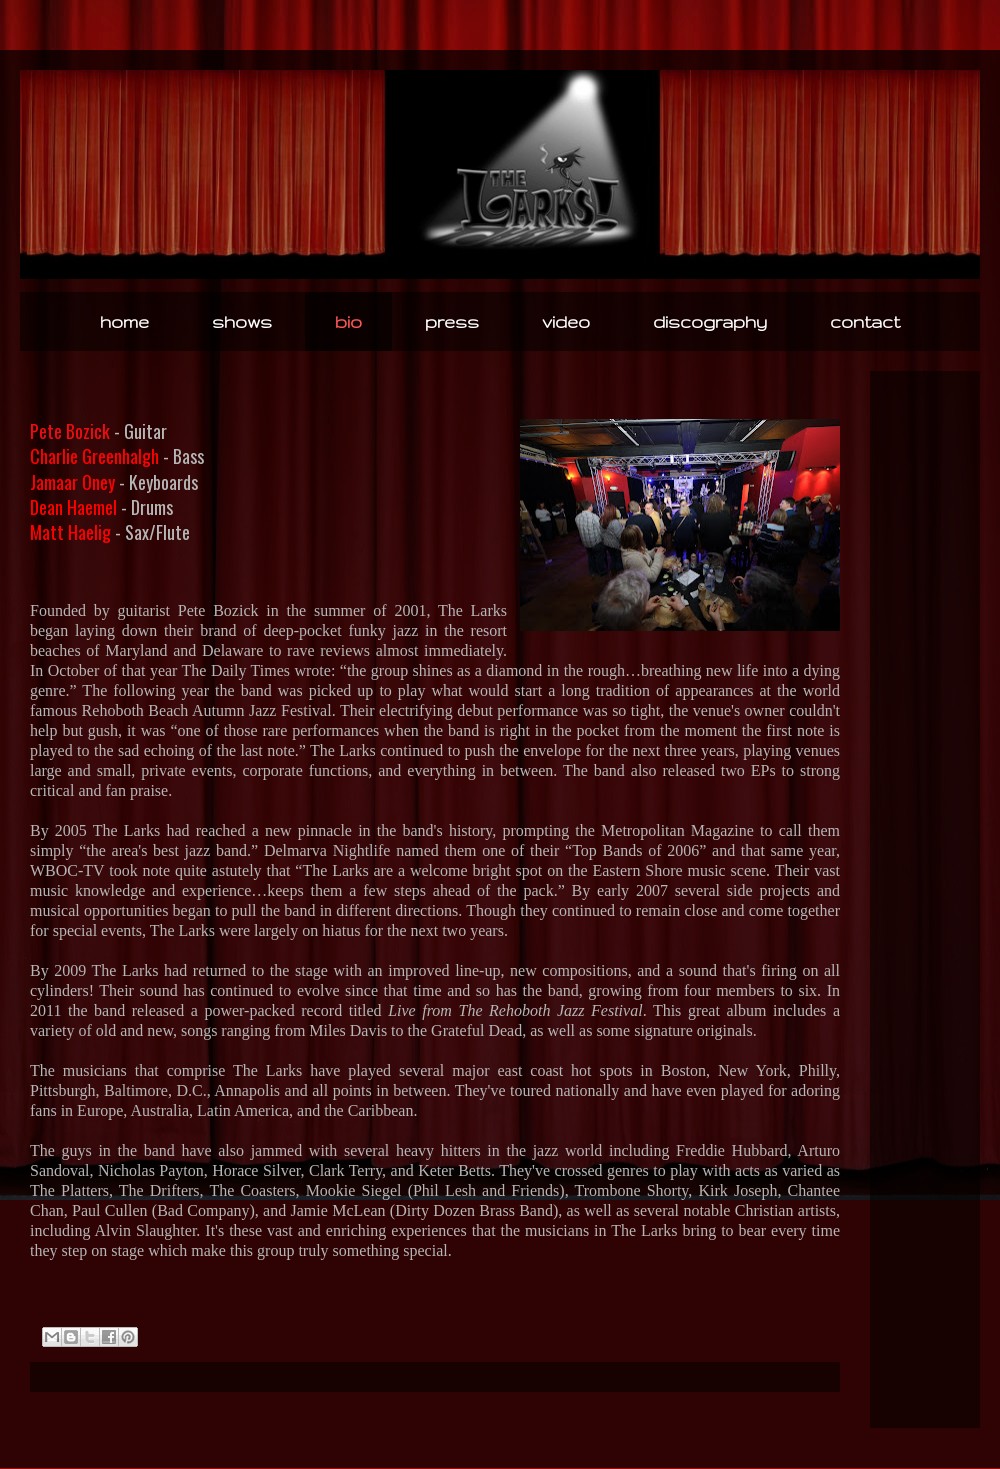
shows (242, 321)
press (452, 321)
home (124, 321)
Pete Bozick (70, 431)
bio (348, 321)
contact (865, 321)
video (566, 321)
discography (710, 321)
